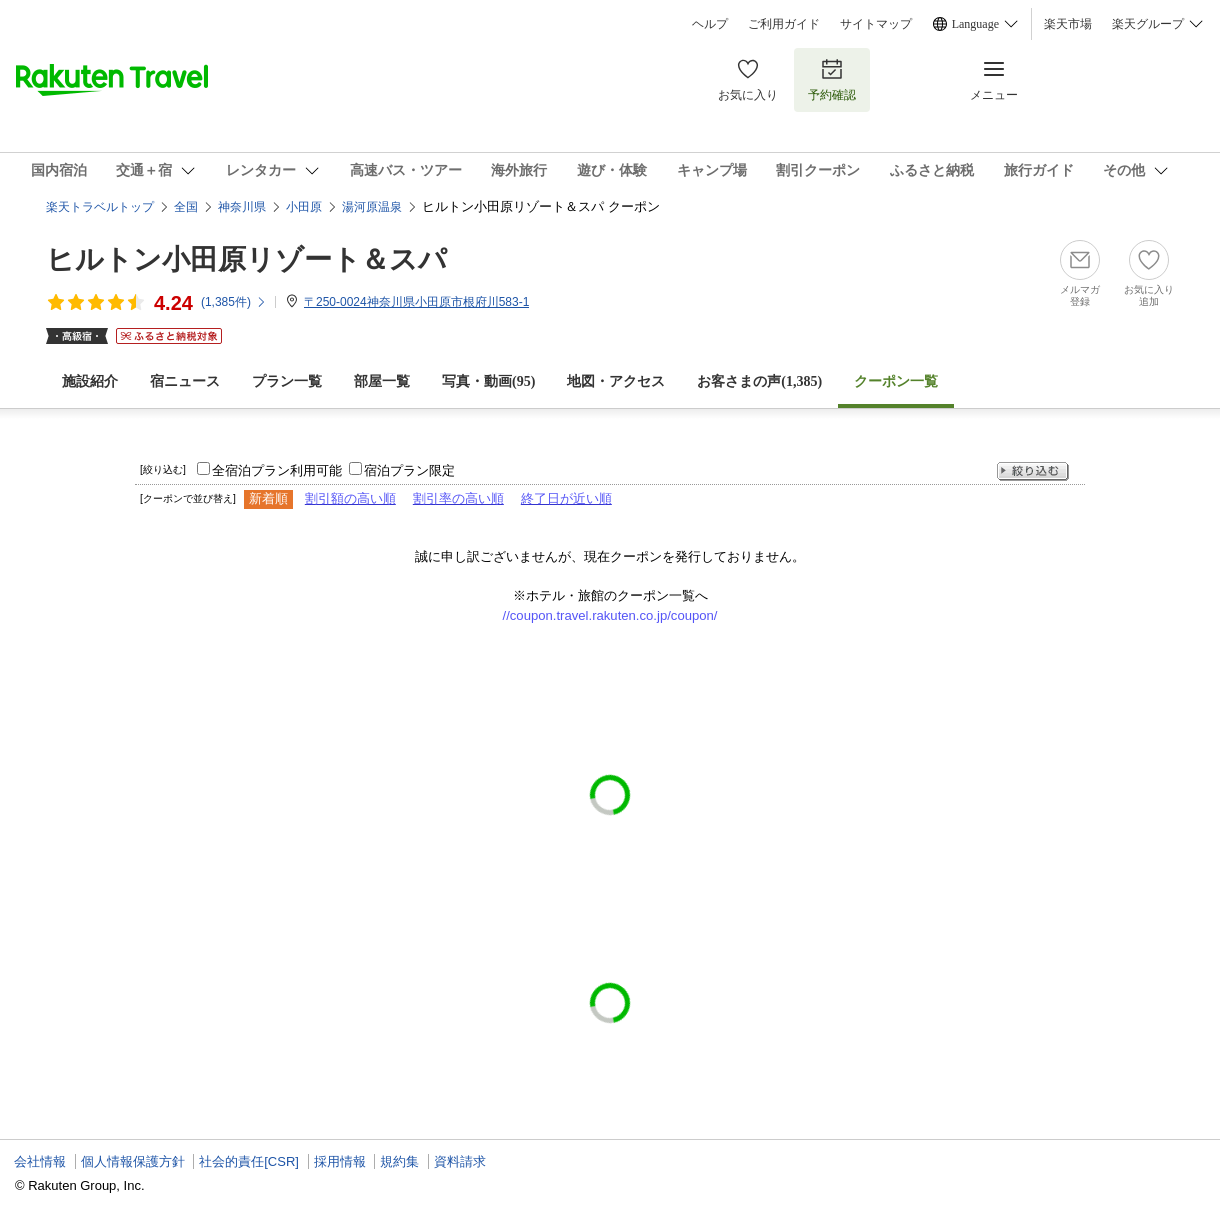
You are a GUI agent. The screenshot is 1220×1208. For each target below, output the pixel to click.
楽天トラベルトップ (100, 207)
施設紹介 (90, 381)
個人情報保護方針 (133, 1161)
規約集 (399, 1161)
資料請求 (460, 1161)
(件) (234, 302)
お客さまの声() (759, 381)
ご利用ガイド (784, 24)
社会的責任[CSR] (249, 1161)
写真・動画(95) (488, 381)
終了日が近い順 (566, 498)
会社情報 (40, 1161)
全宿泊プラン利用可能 (277, 470)
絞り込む (1033, 471)
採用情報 (340, 1161)
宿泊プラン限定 (409, 470)
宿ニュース (185, 381)
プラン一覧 (287, 381)
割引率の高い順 (458, 498)
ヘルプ (710, 24)
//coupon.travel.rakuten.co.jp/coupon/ (610, 615)
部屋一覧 (382, 381)
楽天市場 (1068, 24)
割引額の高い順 (350, 498)
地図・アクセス (616, 381)
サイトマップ (876, 24)
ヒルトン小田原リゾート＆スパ (246, 259)
